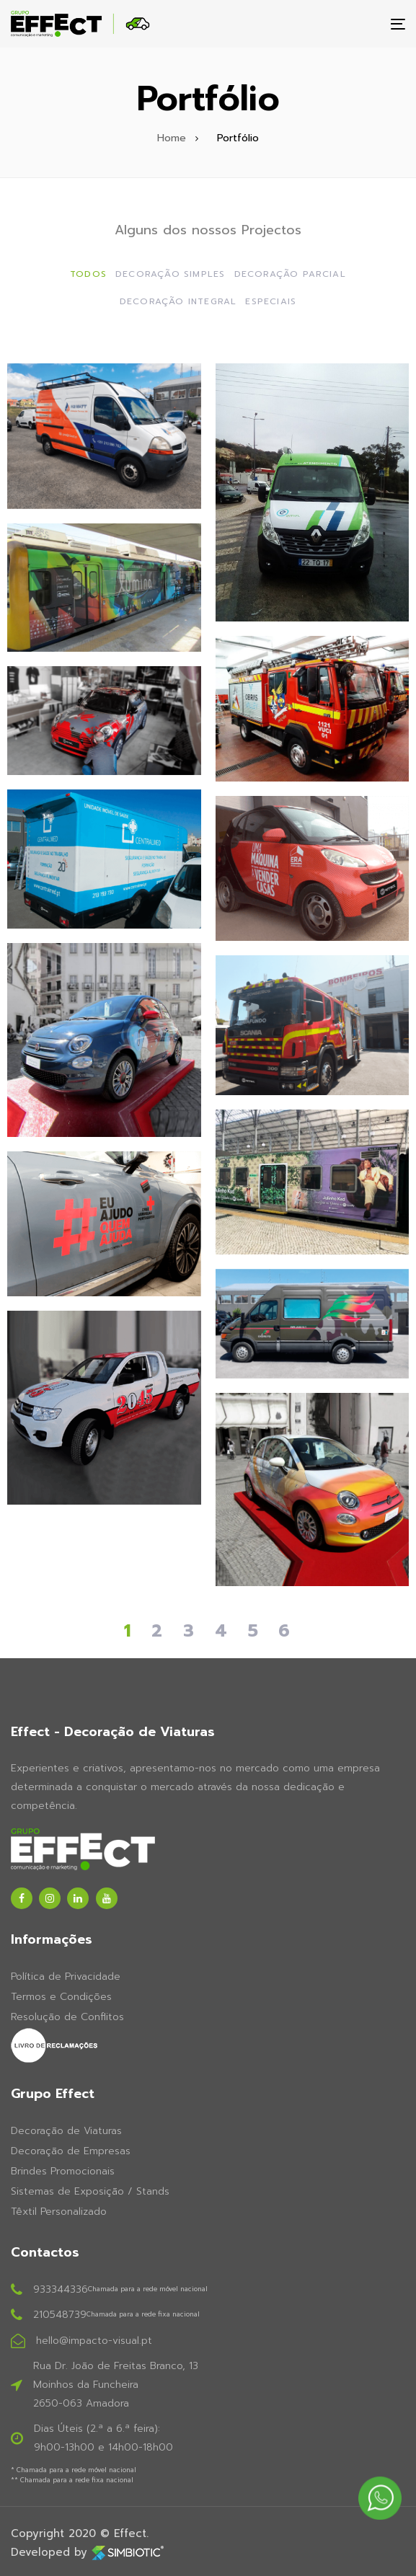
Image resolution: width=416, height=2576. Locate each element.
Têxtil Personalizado (59, 2211)
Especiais (270, 301)
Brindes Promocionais (63, 2171)
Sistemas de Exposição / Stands (90, 2191)
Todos (88, 273)
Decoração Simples (170, 273)
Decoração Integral (178, 301)
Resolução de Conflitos (67, 2016)
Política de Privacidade (65, 1976)
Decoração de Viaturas (66, 2130)
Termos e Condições (61, 1996)
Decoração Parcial (290, 273)
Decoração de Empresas (70, 2151)
